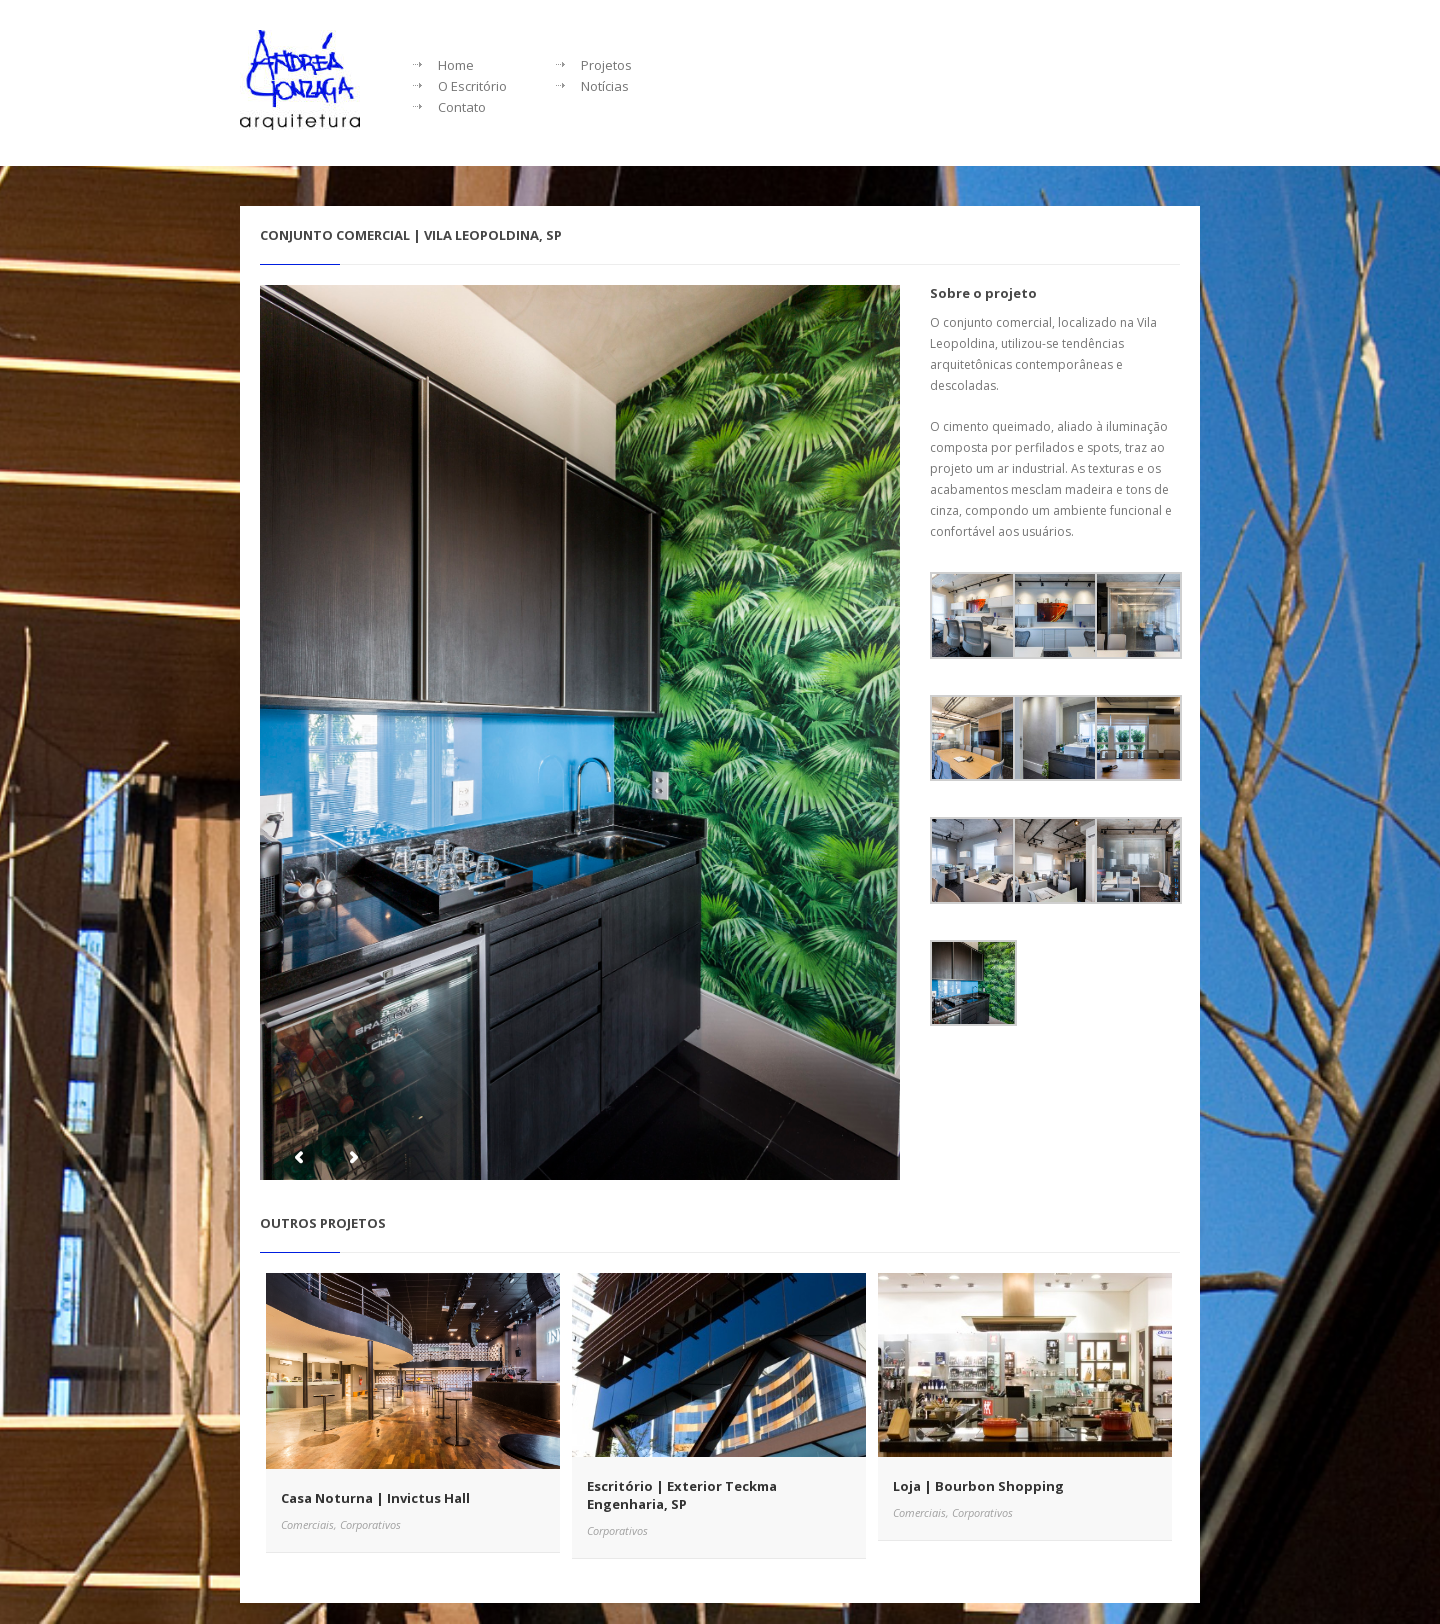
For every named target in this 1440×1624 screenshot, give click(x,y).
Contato (462, 107)
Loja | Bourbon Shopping (978, 1486)
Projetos (606, 65)
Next (353, 1157)
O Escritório (472, 86)
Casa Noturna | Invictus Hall (375, 1498)
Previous (298, 1157)
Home (456, 65)
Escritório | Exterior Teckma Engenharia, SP (682, 1495)
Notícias (605, 86)
